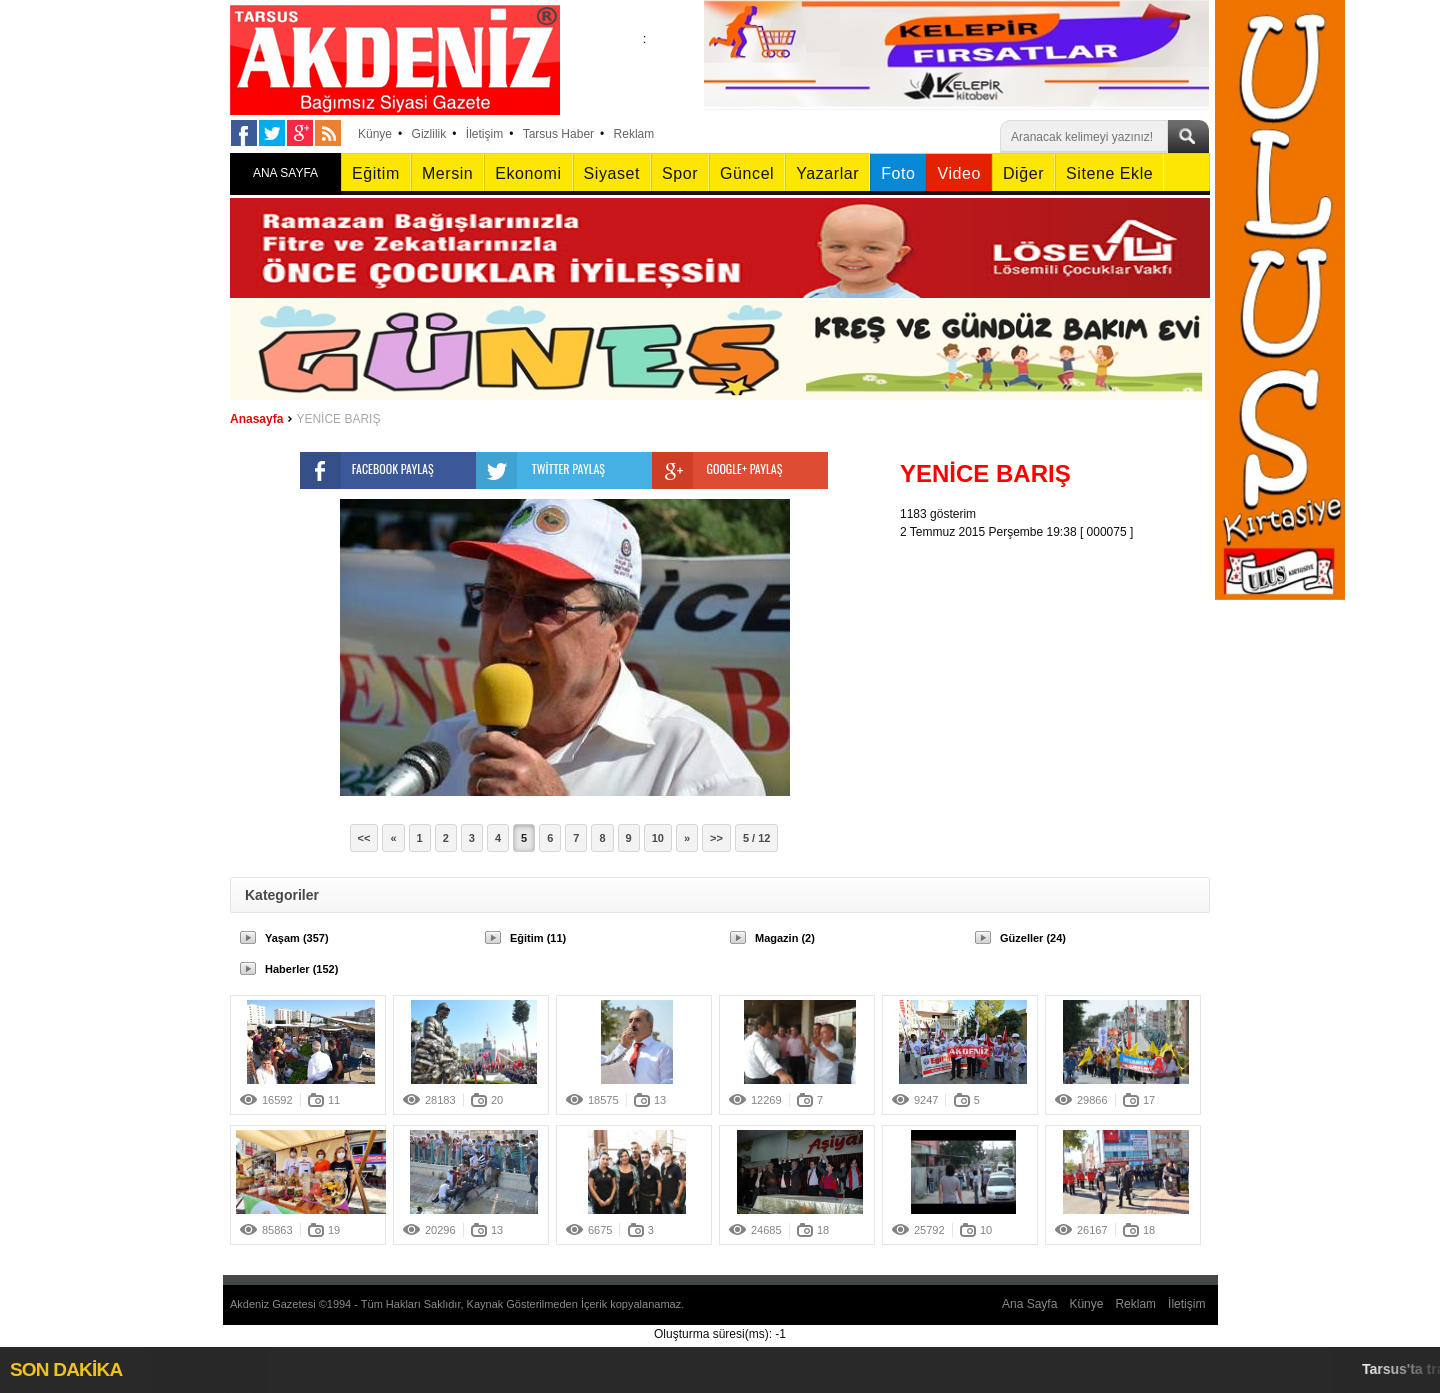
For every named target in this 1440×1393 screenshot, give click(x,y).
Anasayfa (256, 419)
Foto (898, 173)
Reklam (634, 134)
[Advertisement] (1060, 666)
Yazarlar (827, 173)
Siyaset (612, 173)
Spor (680, 173)
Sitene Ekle (1109, 173)
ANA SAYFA (285, 173)
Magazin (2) (785, 938)
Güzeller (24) (1033, 938)
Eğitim (376, 173)
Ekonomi (528, 173)
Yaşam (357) (297, 938)
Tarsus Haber (558, 134)
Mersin (447, 173)
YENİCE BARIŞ (338, 419)
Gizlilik (429, 134)
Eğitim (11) (538, 938)
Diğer (1023, 173)
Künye (375, 134)
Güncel (747, 173)
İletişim (484, 134)
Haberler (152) (301, 969)
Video (958, 173)
